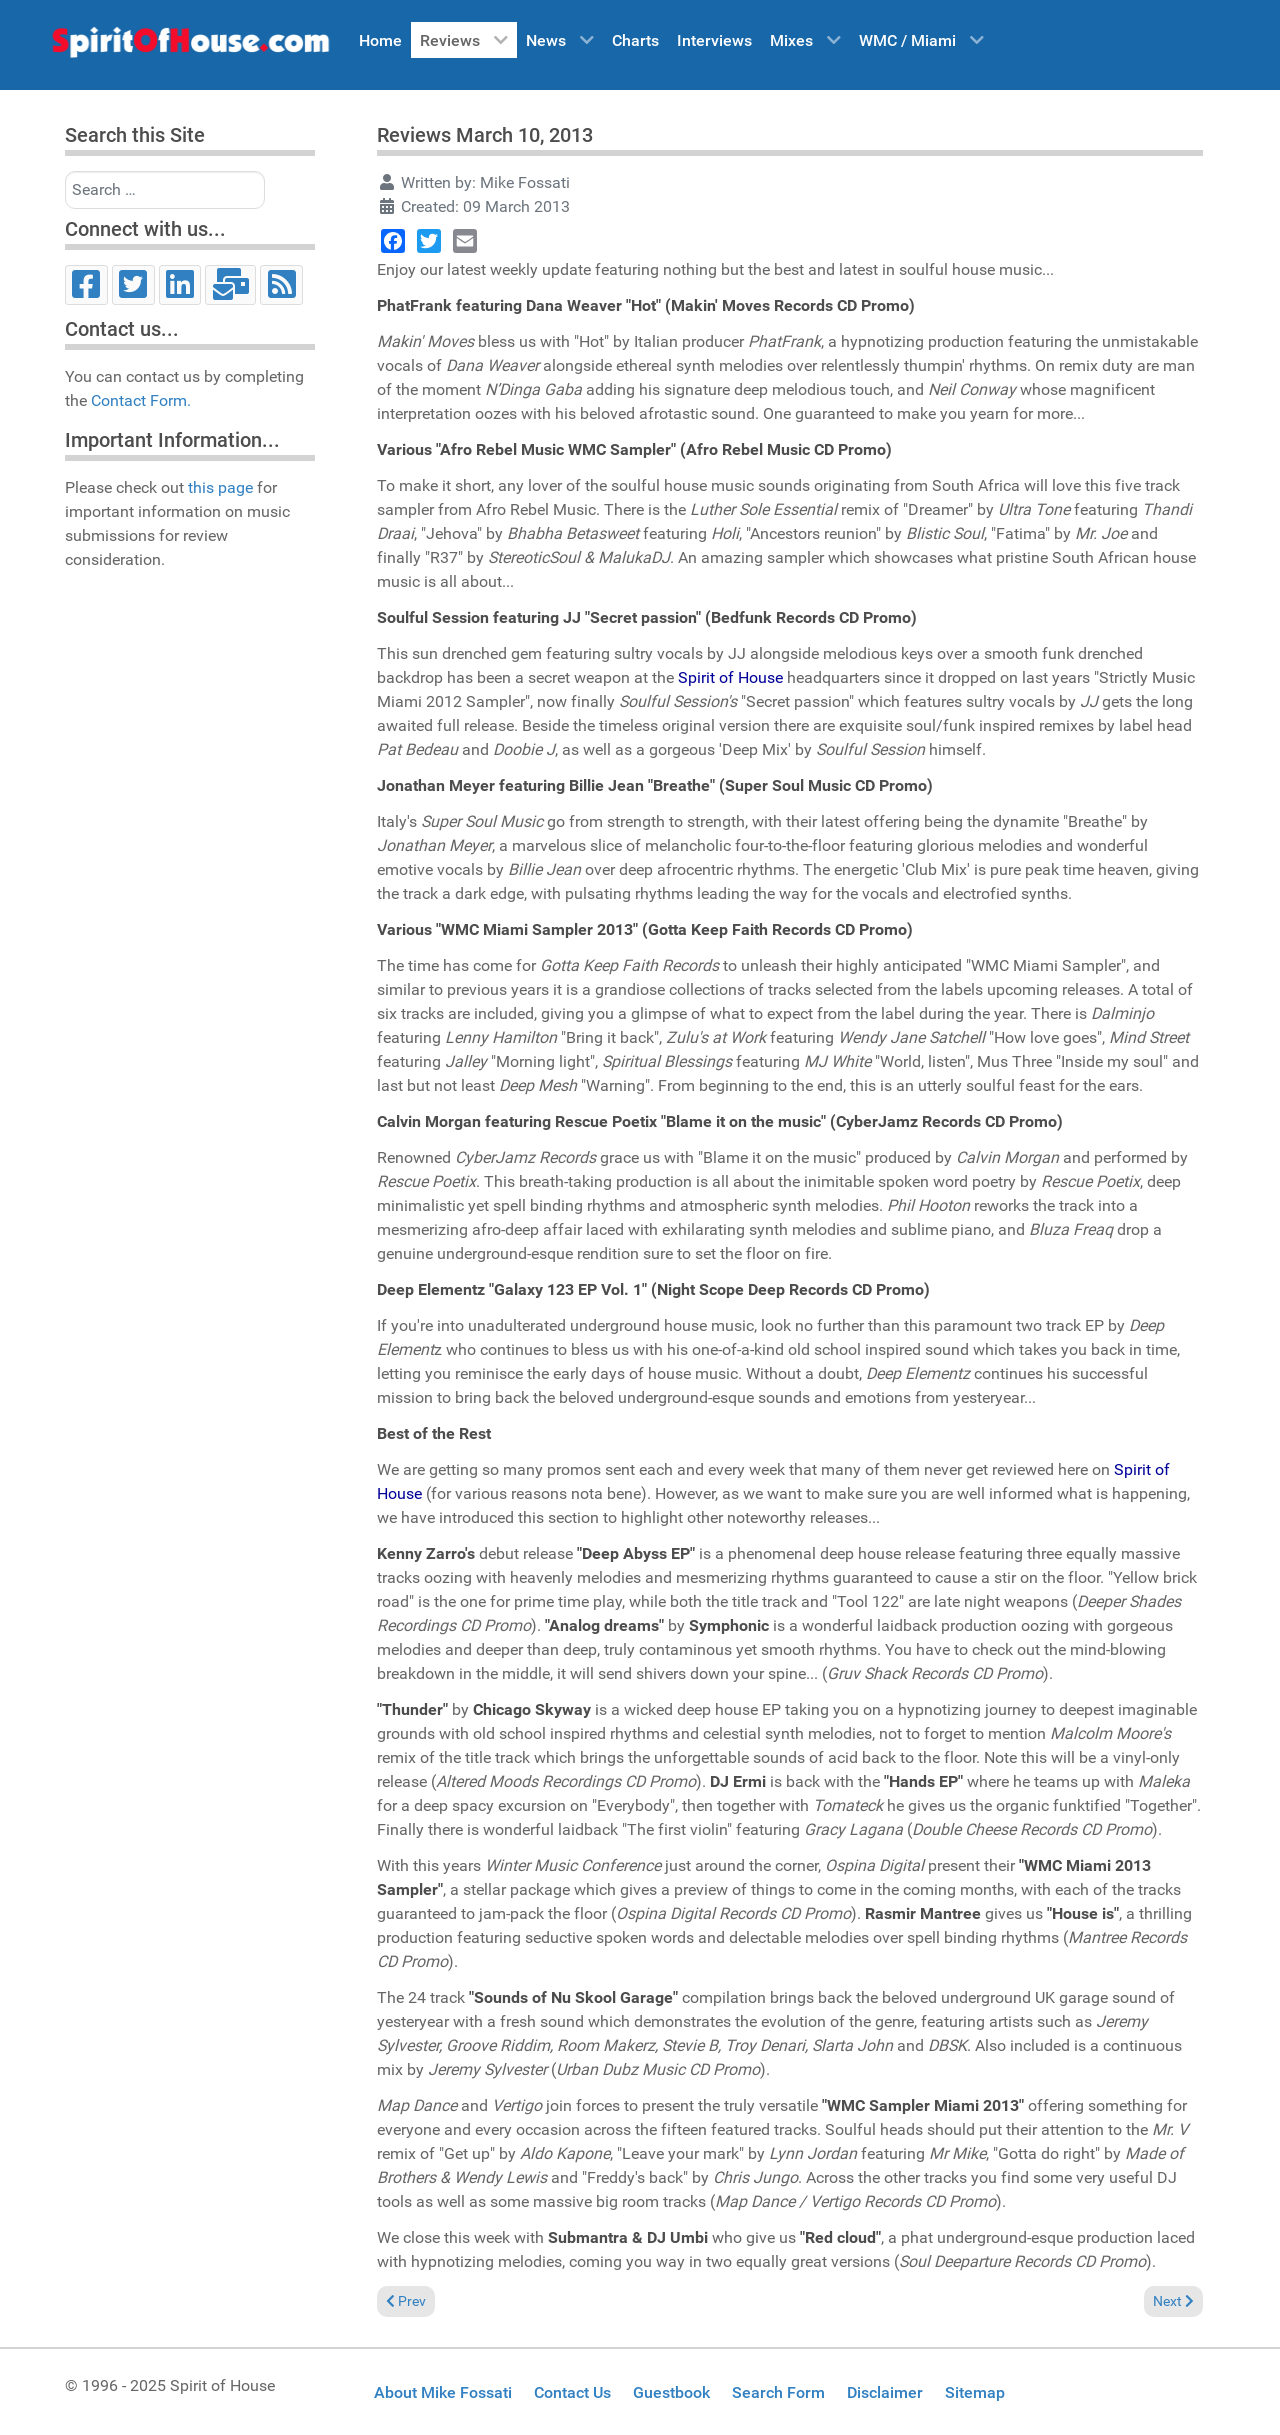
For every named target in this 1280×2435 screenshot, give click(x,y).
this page (220, 487)
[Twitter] (133, 285)
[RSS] (281, 285)
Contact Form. (141, 400)
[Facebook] (86, 285)
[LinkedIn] (180, 285)
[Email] (230, 285)
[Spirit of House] (190, 47)
